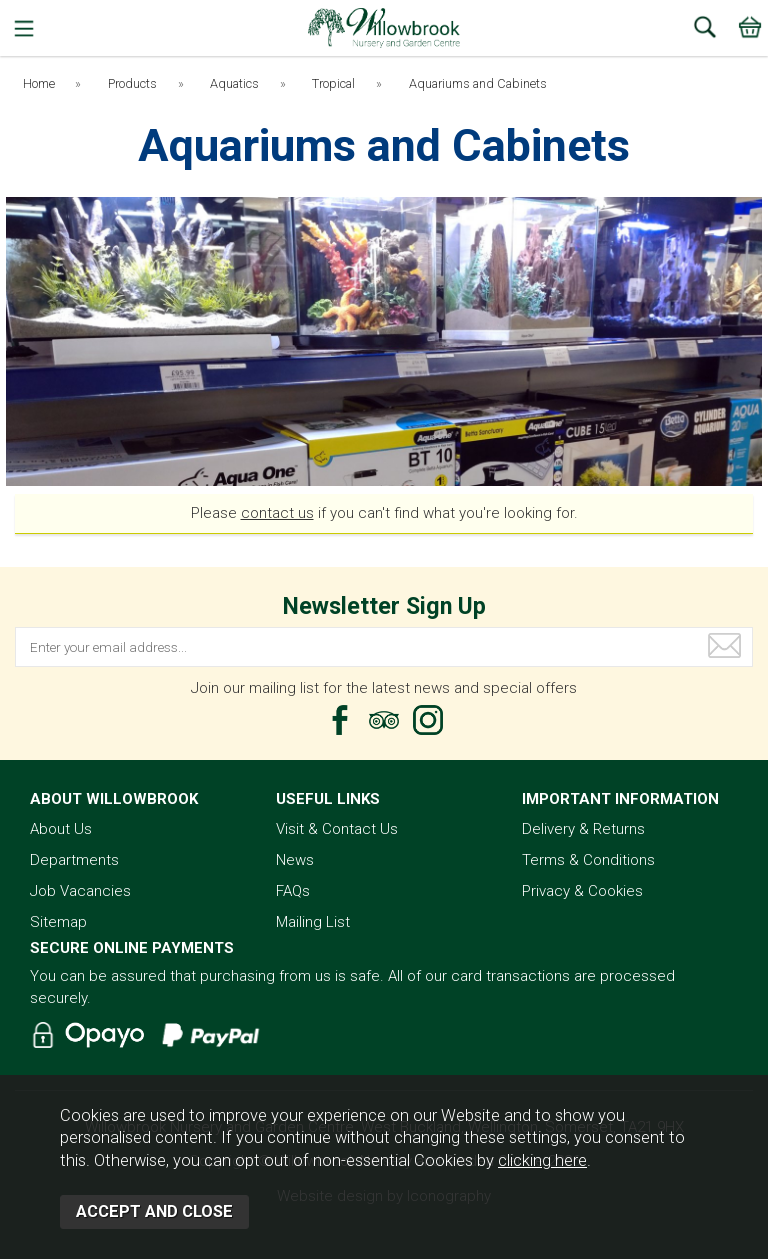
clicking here (542, 1160)
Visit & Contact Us (337, 829)
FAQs (293, 891)
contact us (277, 513)
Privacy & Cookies (582, 891)
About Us (61, 829)
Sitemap (58, 922)
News (295, 860)
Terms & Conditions (588, 860)
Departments (74, 860)
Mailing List (313, 922)
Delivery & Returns (583, 829)
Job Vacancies (80, 891)
